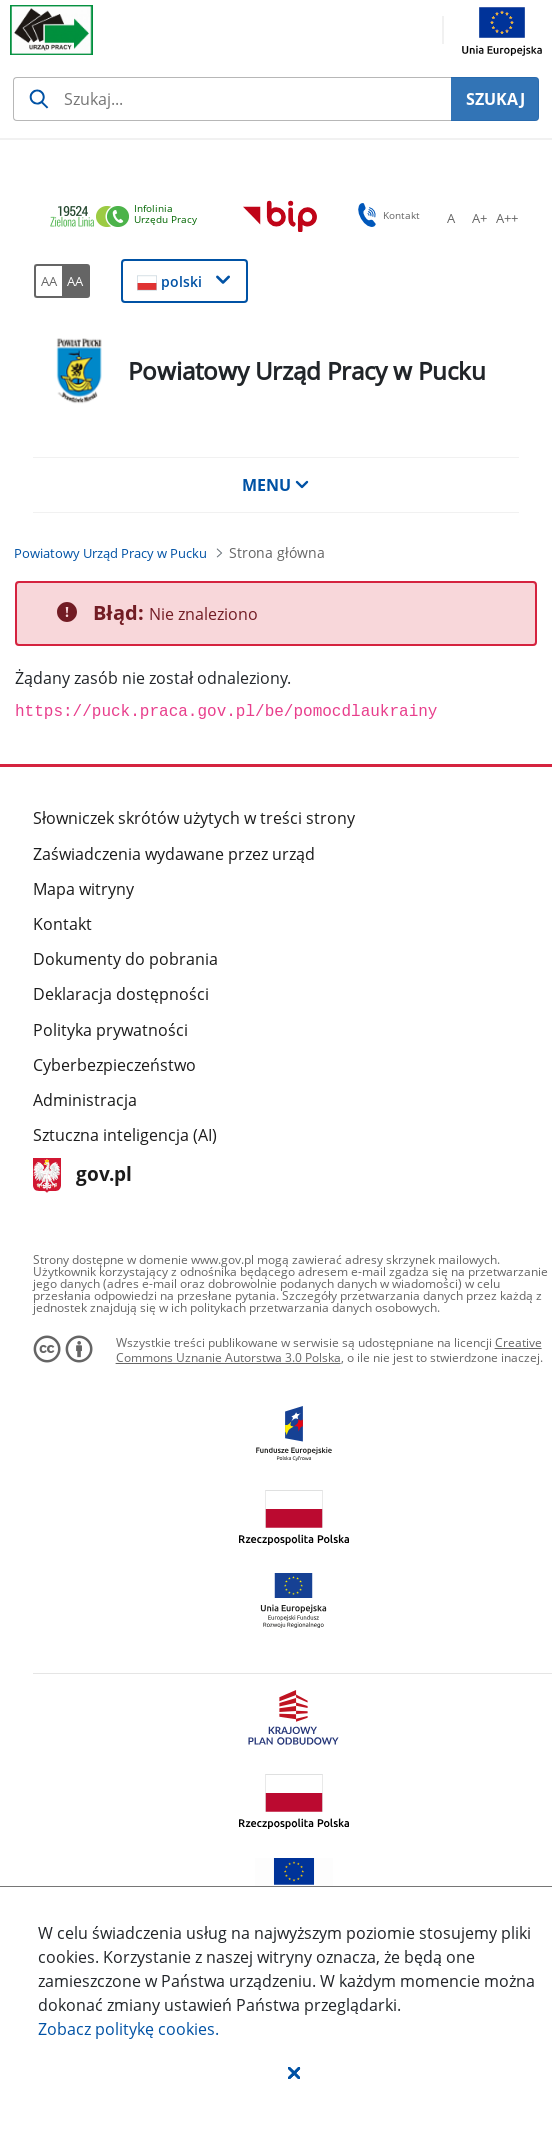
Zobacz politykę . (128, 2029)
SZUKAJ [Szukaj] (495, 99)
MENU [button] (276, 485)
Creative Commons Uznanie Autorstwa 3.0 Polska (329, 1350)
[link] (129, 217)
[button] (294, 2072)
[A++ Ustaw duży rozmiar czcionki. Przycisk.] (507, 218)
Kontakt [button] (385, 215)
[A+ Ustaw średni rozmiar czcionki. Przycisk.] (479, 218)
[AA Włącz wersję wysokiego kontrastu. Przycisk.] (76, 281)
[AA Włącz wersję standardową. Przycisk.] (48, 281)
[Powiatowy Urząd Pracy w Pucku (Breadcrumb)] (110, 553)
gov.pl (82, 1175)
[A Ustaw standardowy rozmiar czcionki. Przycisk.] (451, 218)
